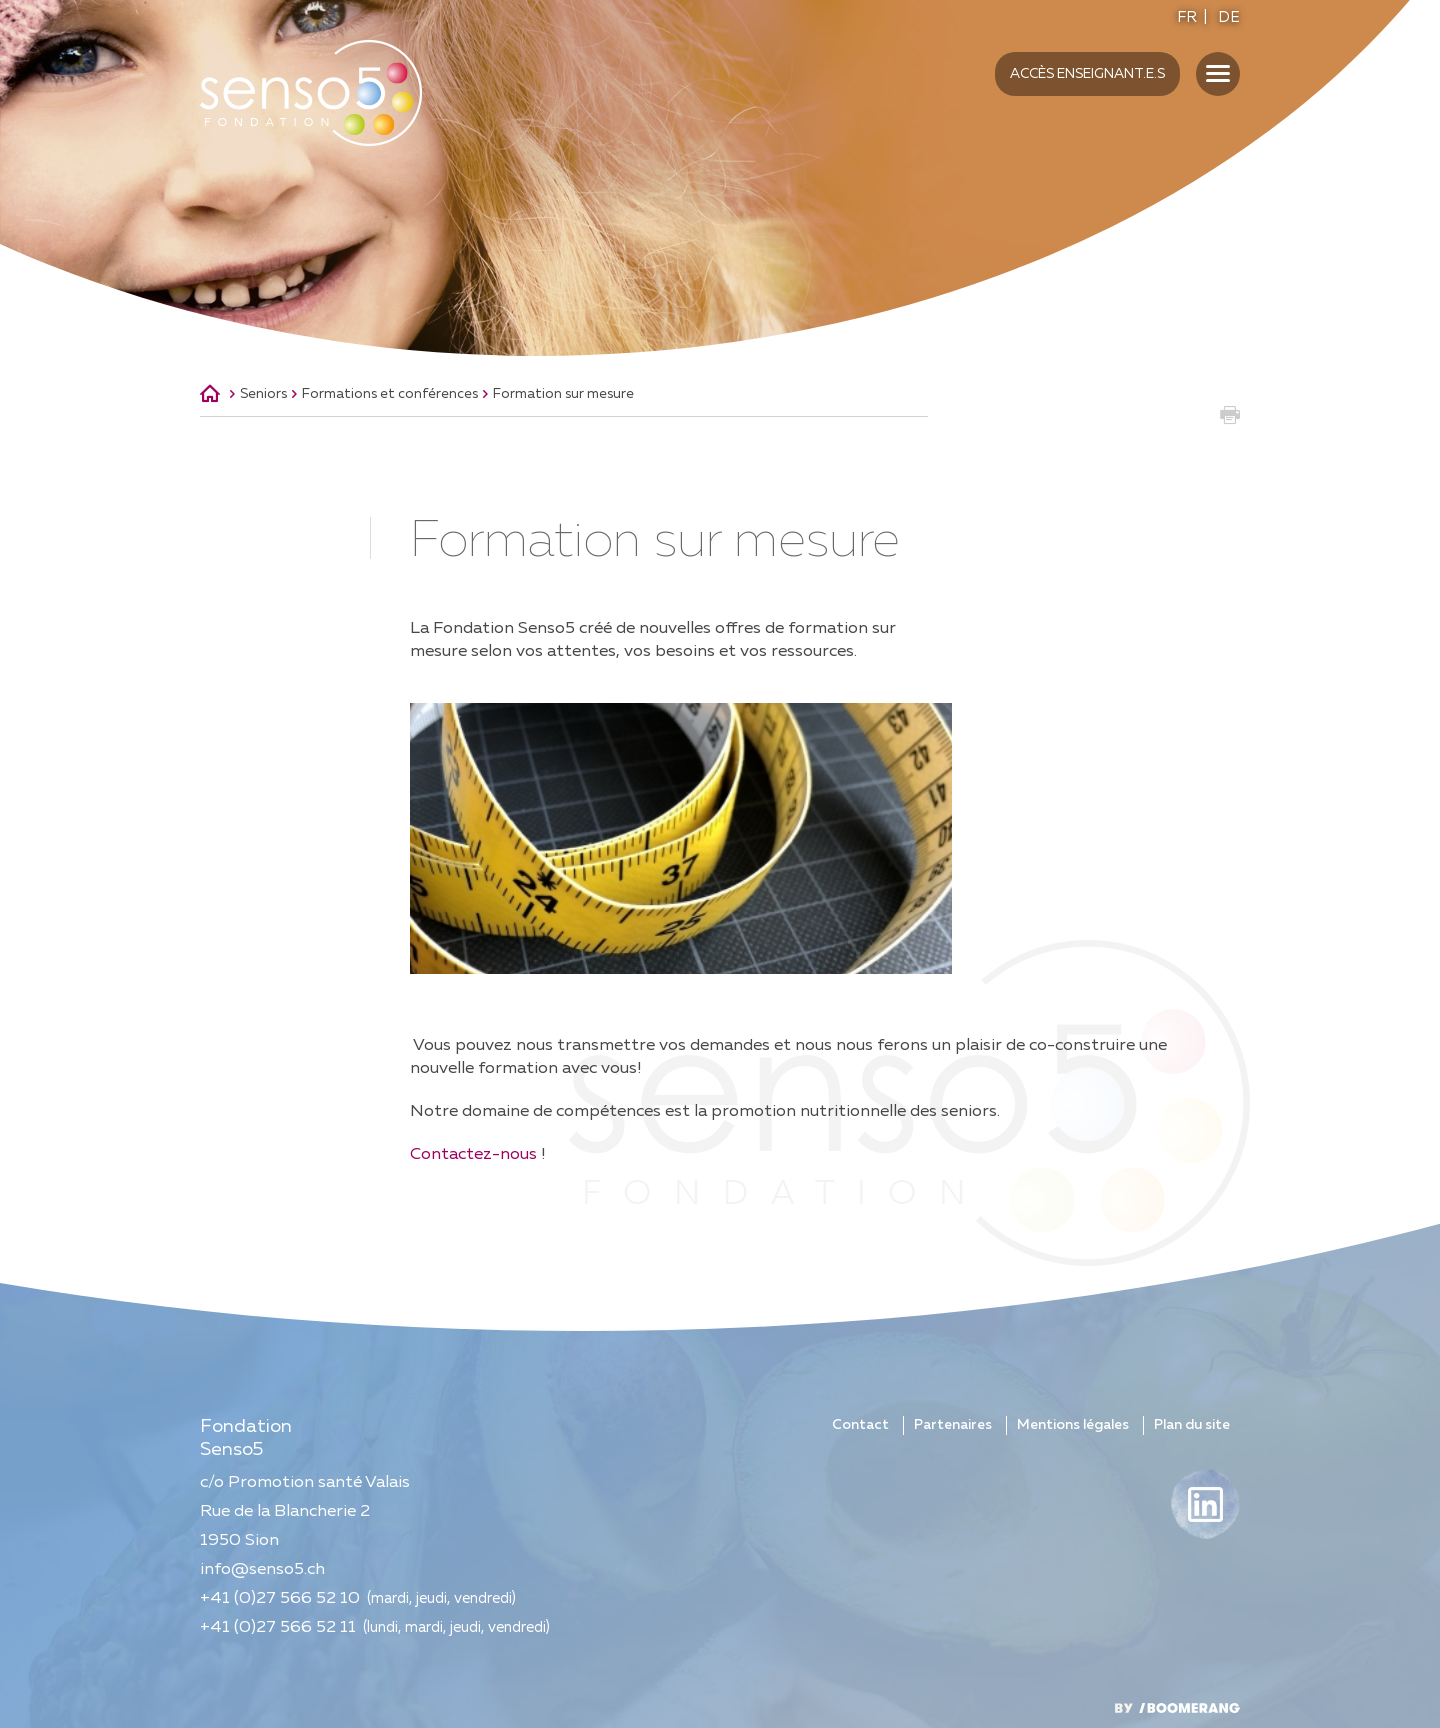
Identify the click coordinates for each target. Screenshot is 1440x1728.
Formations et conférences (390, 394)
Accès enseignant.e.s (1087, 74)
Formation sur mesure (563, 394)
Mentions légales (1073, 1425)
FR (1187, 17)
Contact (860, 1425)
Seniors (263, 394)
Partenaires (953, 1425)
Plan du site (1192, 1425)
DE (1229, 17)
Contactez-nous (473, 1154)
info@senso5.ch (262, 1569)
